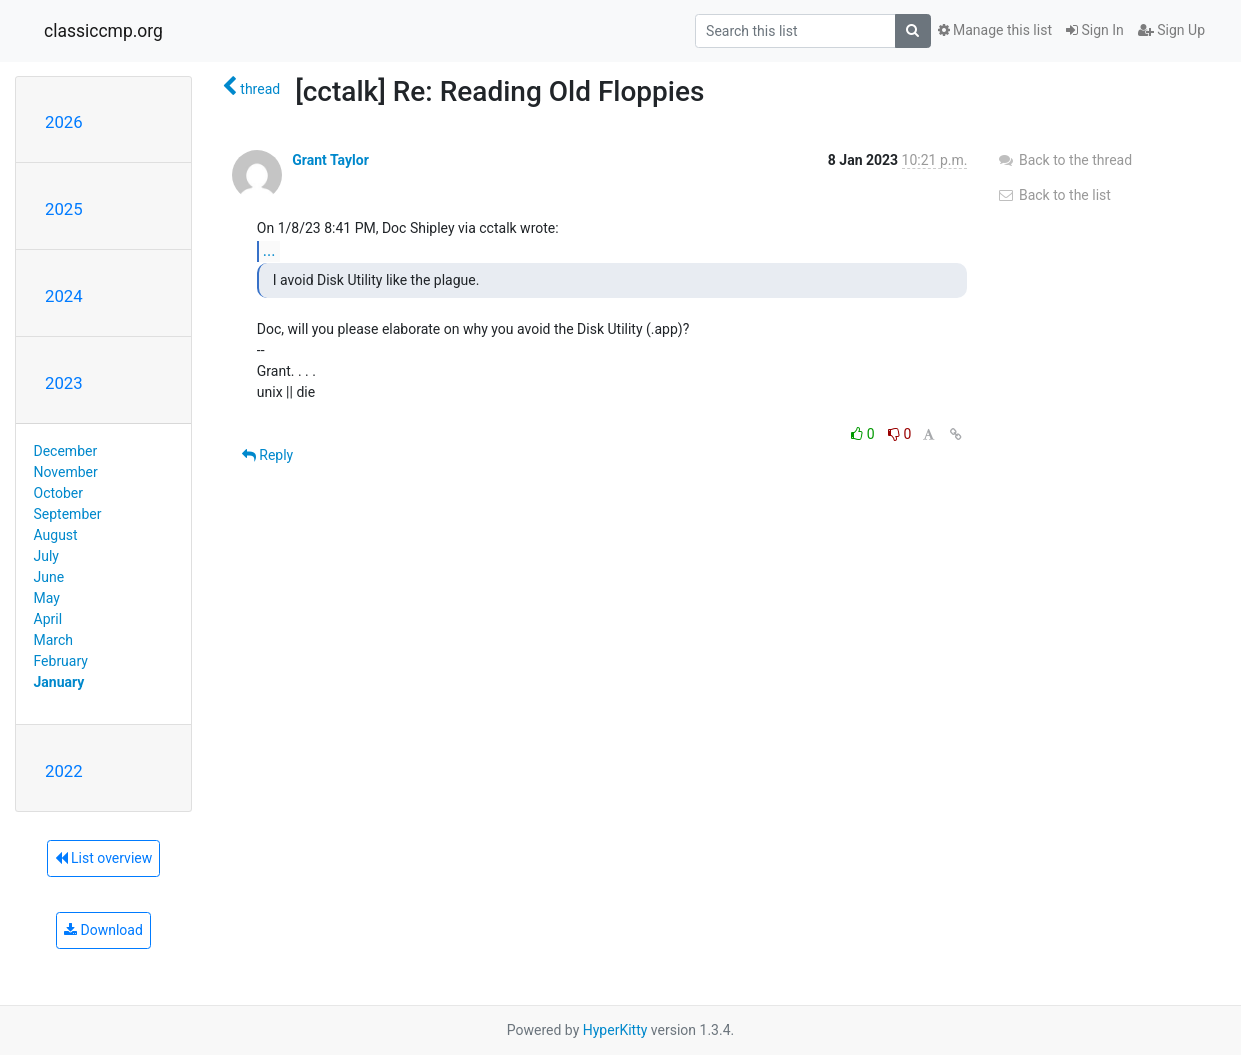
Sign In (1095, 30)
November (66, 472)
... (269, 250)
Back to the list (1053, 195)
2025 (64, 209)
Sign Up (1171, 30)
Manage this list (995, 30)
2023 (64, 383)
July (46, 556)
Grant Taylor (330, 160)
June (49, 577)
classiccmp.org (103, 31)
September (68, 514)
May (47, 598)
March (54, 640)
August (56, 535)
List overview (104, 858)
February (61, 661)
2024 (64, 296)
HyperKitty (615, 1030)
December (66, 451)
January (59, 682)
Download (103, 930)
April (48, 619)
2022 (64, 771)
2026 (64, 122)
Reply (267, 455)
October (58, 493)
